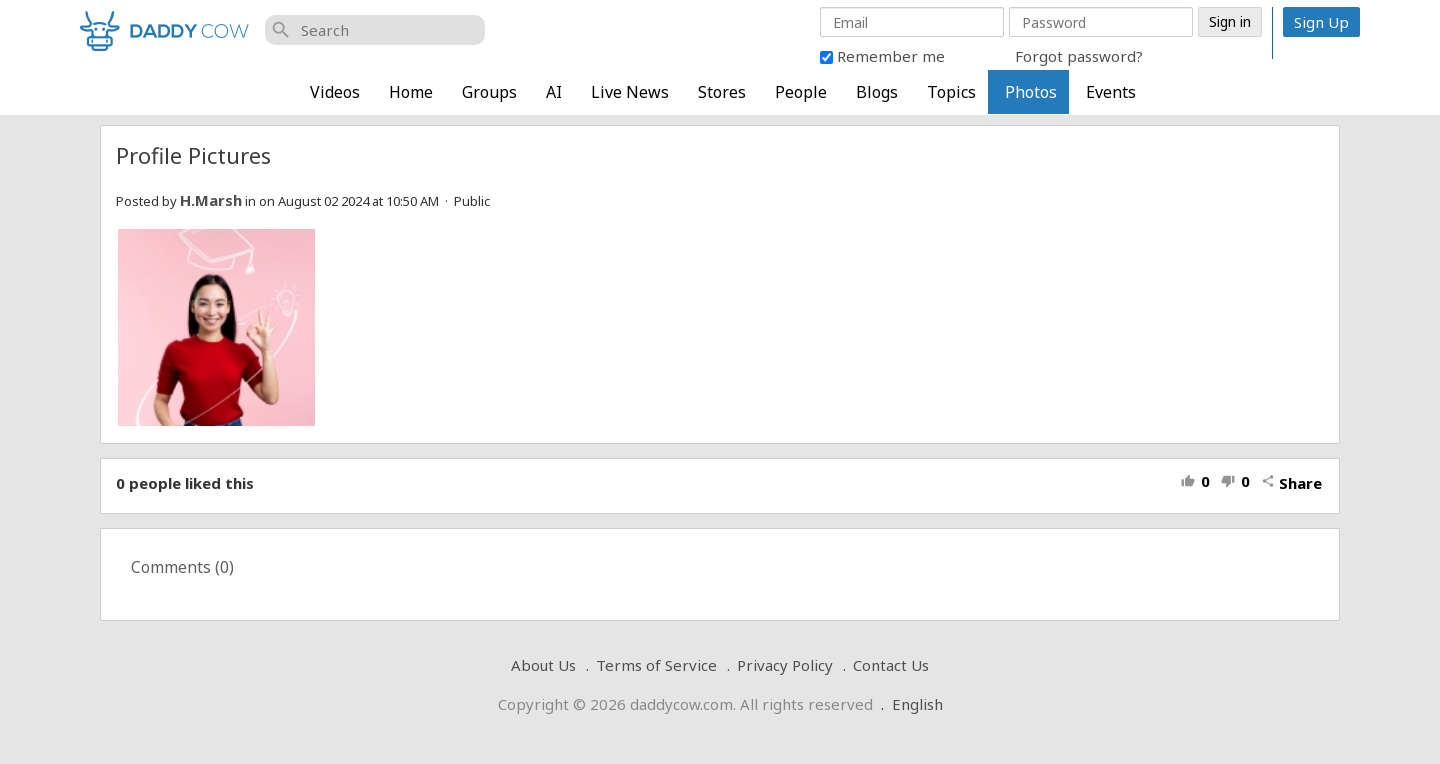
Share (1291, 483)
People (801, 92)
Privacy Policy (785, 665)
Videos (335, 92)
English (917, 704)
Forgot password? (1079, 56)
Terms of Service (656, 665)
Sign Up (1321, 22)
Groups (489, 92)
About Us (543, 665)
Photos (1031, 92)
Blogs (877, 92)
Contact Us (891, 665)
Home (411, 92)
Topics (951, 92)
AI (554, 92)
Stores (722, 92)
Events (1111, 92)
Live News (630, 92)
